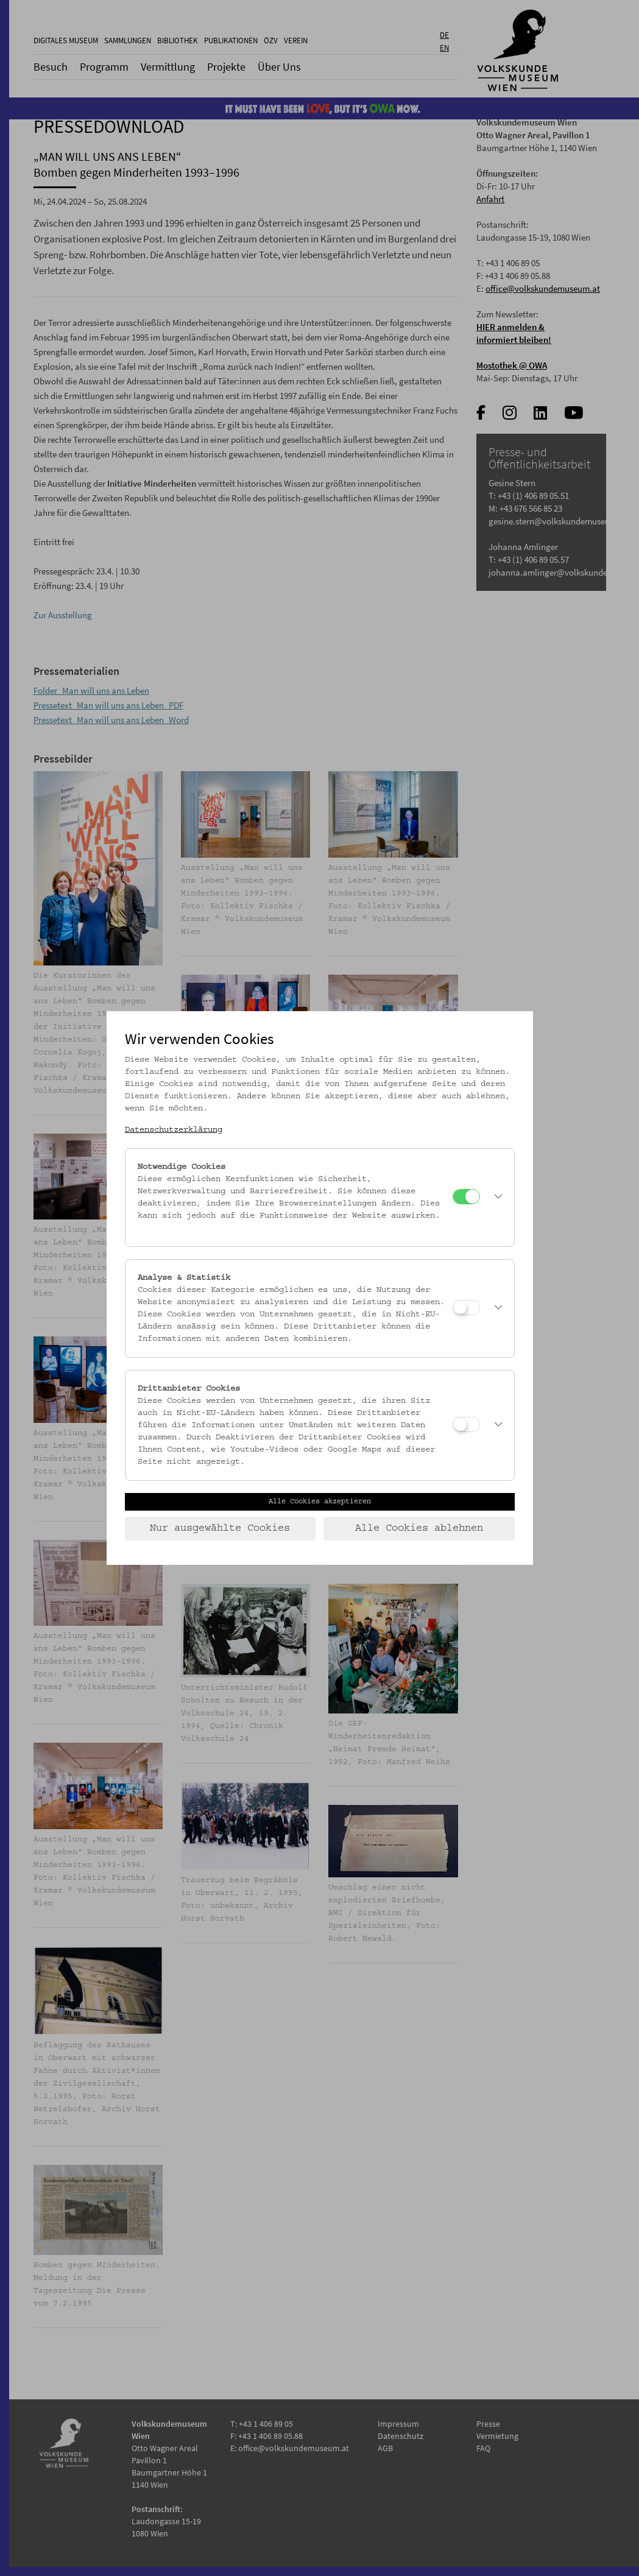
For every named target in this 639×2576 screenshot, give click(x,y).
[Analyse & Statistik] (466, 1307)
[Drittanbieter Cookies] (466, 1424)
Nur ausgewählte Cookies (220, 1528)
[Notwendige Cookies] (466, 1196)
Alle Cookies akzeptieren (320, 1501)
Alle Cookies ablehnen (419, 1528)
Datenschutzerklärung (173, 1130)
